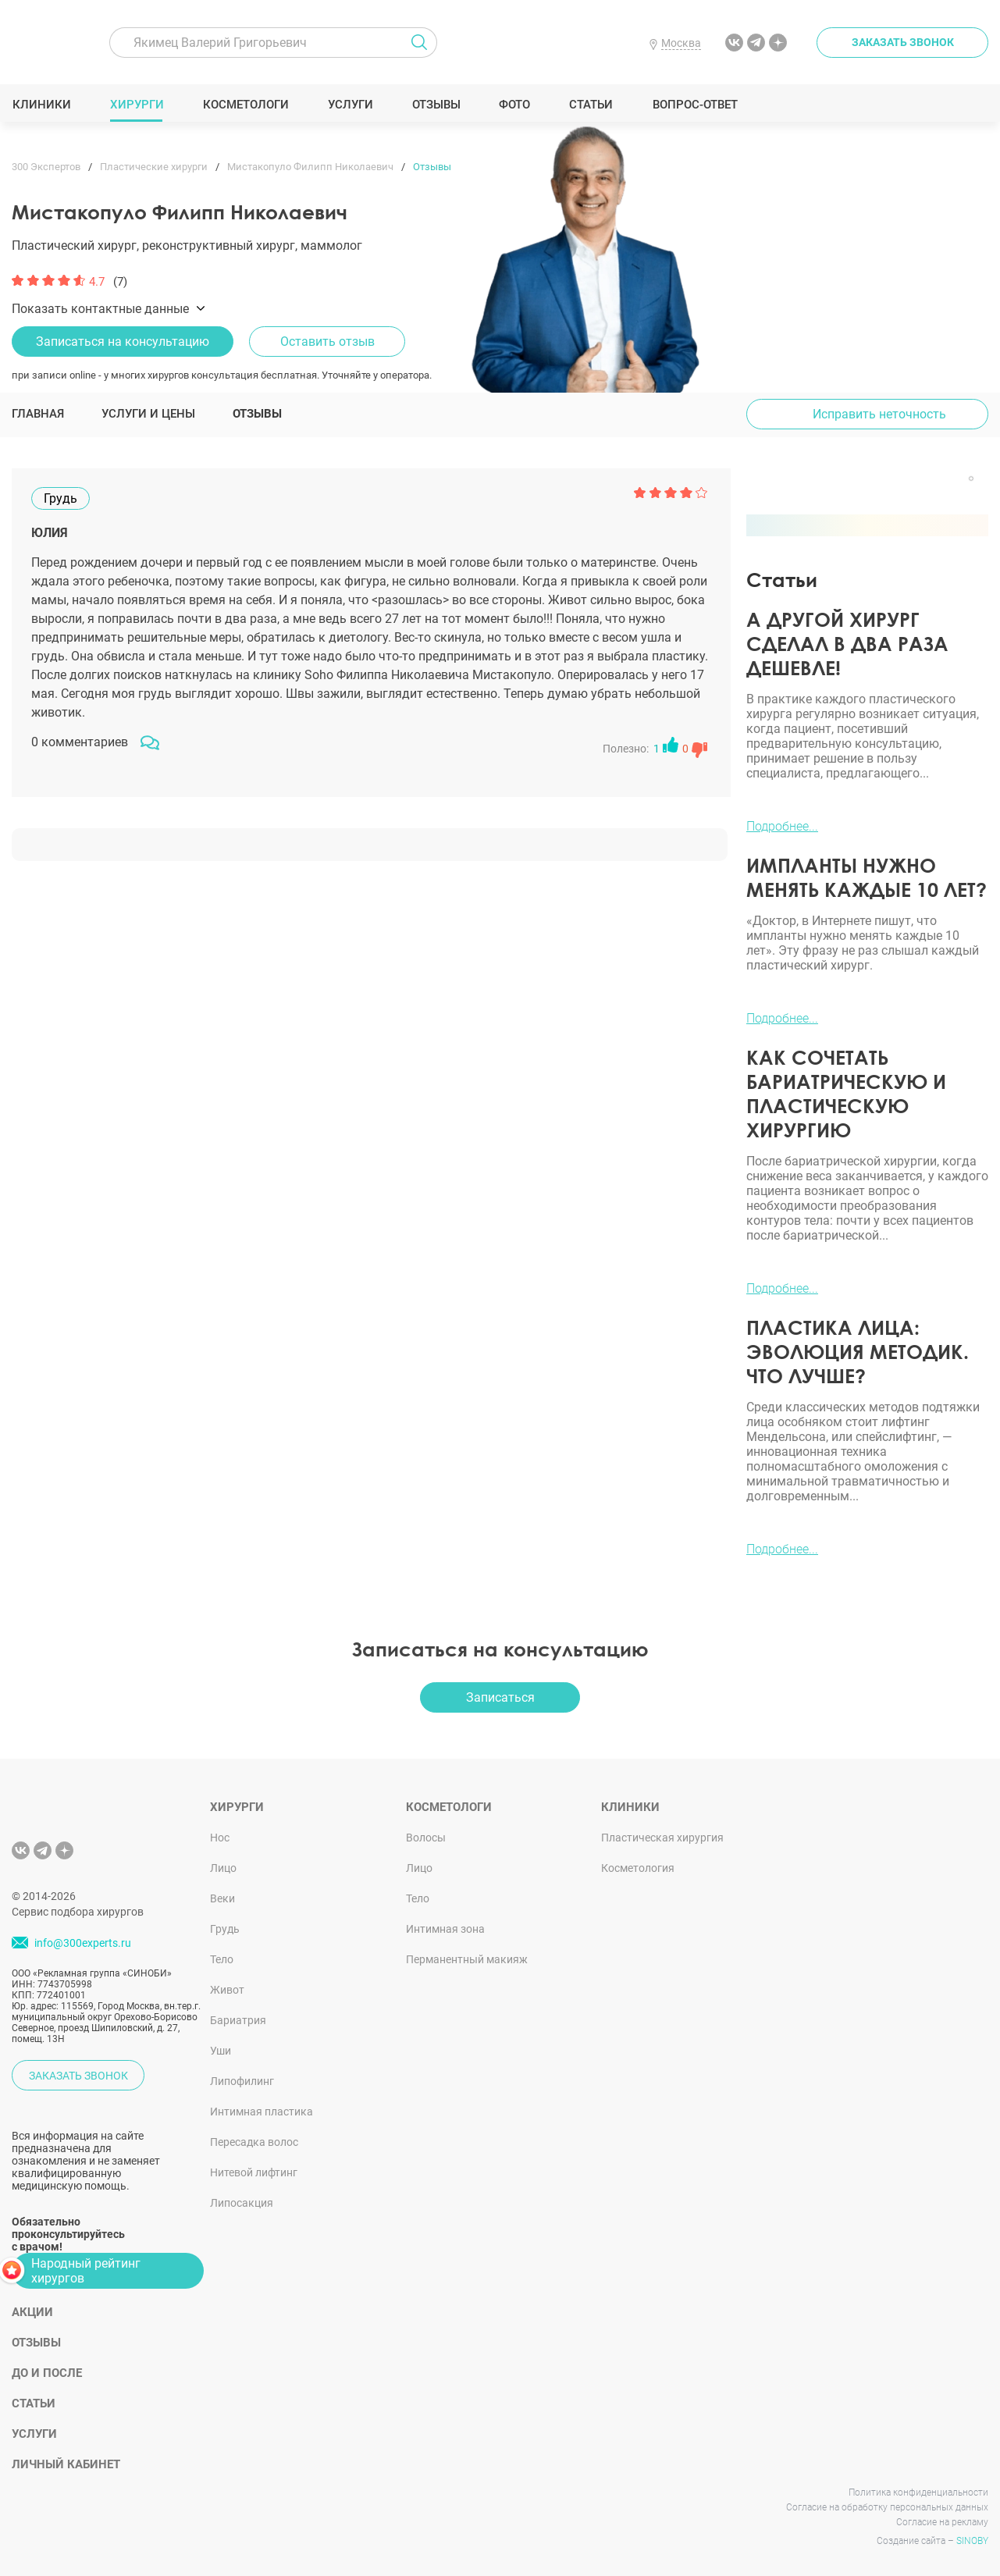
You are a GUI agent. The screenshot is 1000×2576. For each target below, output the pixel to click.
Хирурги (136, 105)
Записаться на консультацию (122, 341)
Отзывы (436, 105)
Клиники (41, 105)
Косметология (637, 1868)
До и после (47, 2373)
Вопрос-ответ (694, 105)
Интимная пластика (261, 2111)
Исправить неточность (879, 414)
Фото (514, 105)
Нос (220, 1837)
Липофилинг (242, 2081)
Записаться (500, 1697)
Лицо (223, 1868)
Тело (221, 1959)
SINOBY (972, 2540)
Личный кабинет (66, 2464)
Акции (32, 2312)
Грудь (225, 1929)
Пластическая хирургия (662, 1837)
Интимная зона (445, 1929)
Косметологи (245, 105)
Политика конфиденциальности (918, 2492)
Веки (222, 1898)
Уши (220, 2050)
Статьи (591, 105)
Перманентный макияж (467, 1959)
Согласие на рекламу (942, 2522)
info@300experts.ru (82, 1943)
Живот (227, 1990)
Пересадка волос (254, 2142)
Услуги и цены (148, 414)
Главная (38, 414)
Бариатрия (238, 2020)
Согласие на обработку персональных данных (887, 2507)
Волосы (426, 1837)
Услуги (350, 105)
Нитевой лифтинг (253, 2172)
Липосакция (241, 2203)
